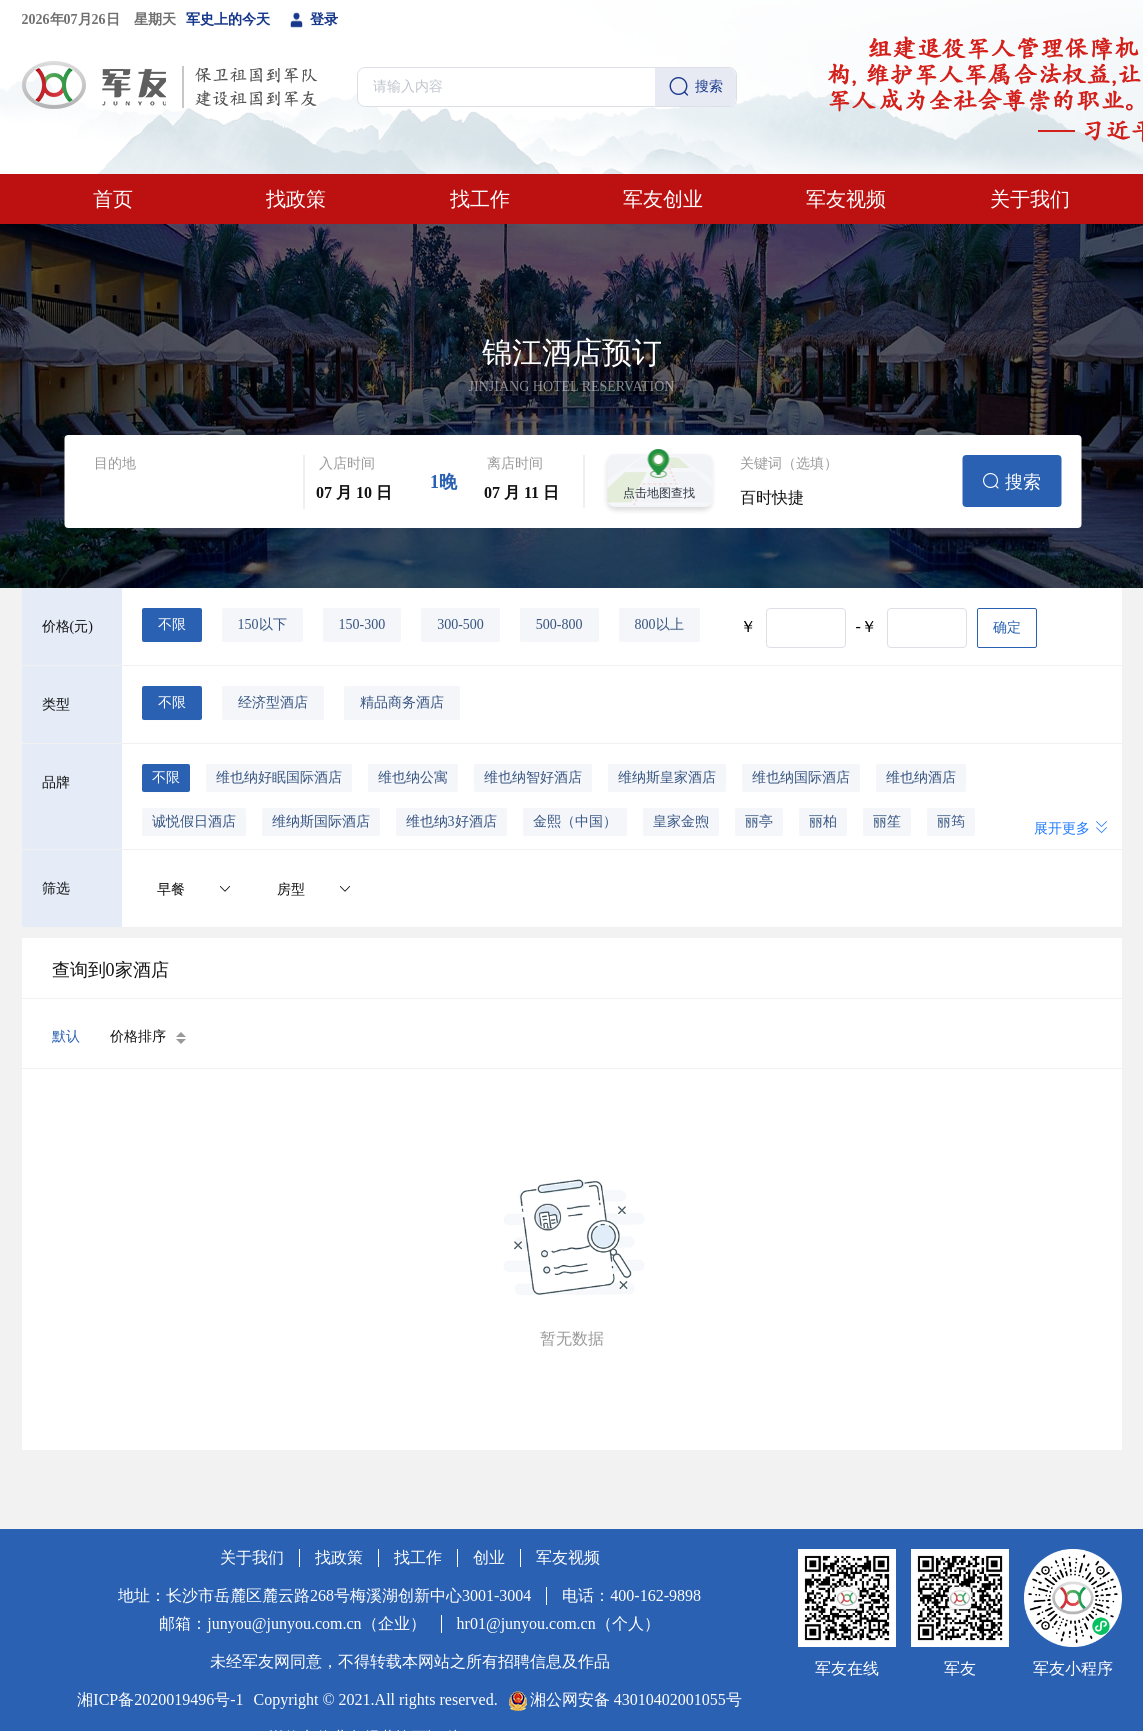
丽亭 (759, 821)
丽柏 (823, 821)
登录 (314, 20)
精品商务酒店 (402, 702)
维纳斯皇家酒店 (667, 777)
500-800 (559, 624)
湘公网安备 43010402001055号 (636, 1699)
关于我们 (1030, 199)
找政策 (296, 199)
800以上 (659, 624)
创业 (489, 1557)
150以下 (262, 624)
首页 (113, 199)
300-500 (460, 624)
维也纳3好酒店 (451, 821)
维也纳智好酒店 (533, 777)
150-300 (362, 624)
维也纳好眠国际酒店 (279, 777)
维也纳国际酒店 (801, 777)
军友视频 (846, 199)
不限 (172, 624)
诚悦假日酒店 (194, 821)
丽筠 (951, 821)
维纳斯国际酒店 (321, 821)
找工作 (480, 199)
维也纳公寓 (413, 777)
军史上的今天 (228, 19)
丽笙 (887, 821)
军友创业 (663, 199)
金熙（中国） (575, 821)
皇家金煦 (681, 821)
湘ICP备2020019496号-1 (160, 1699)
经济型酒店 (273, 702)
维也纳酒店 (921, 777)
